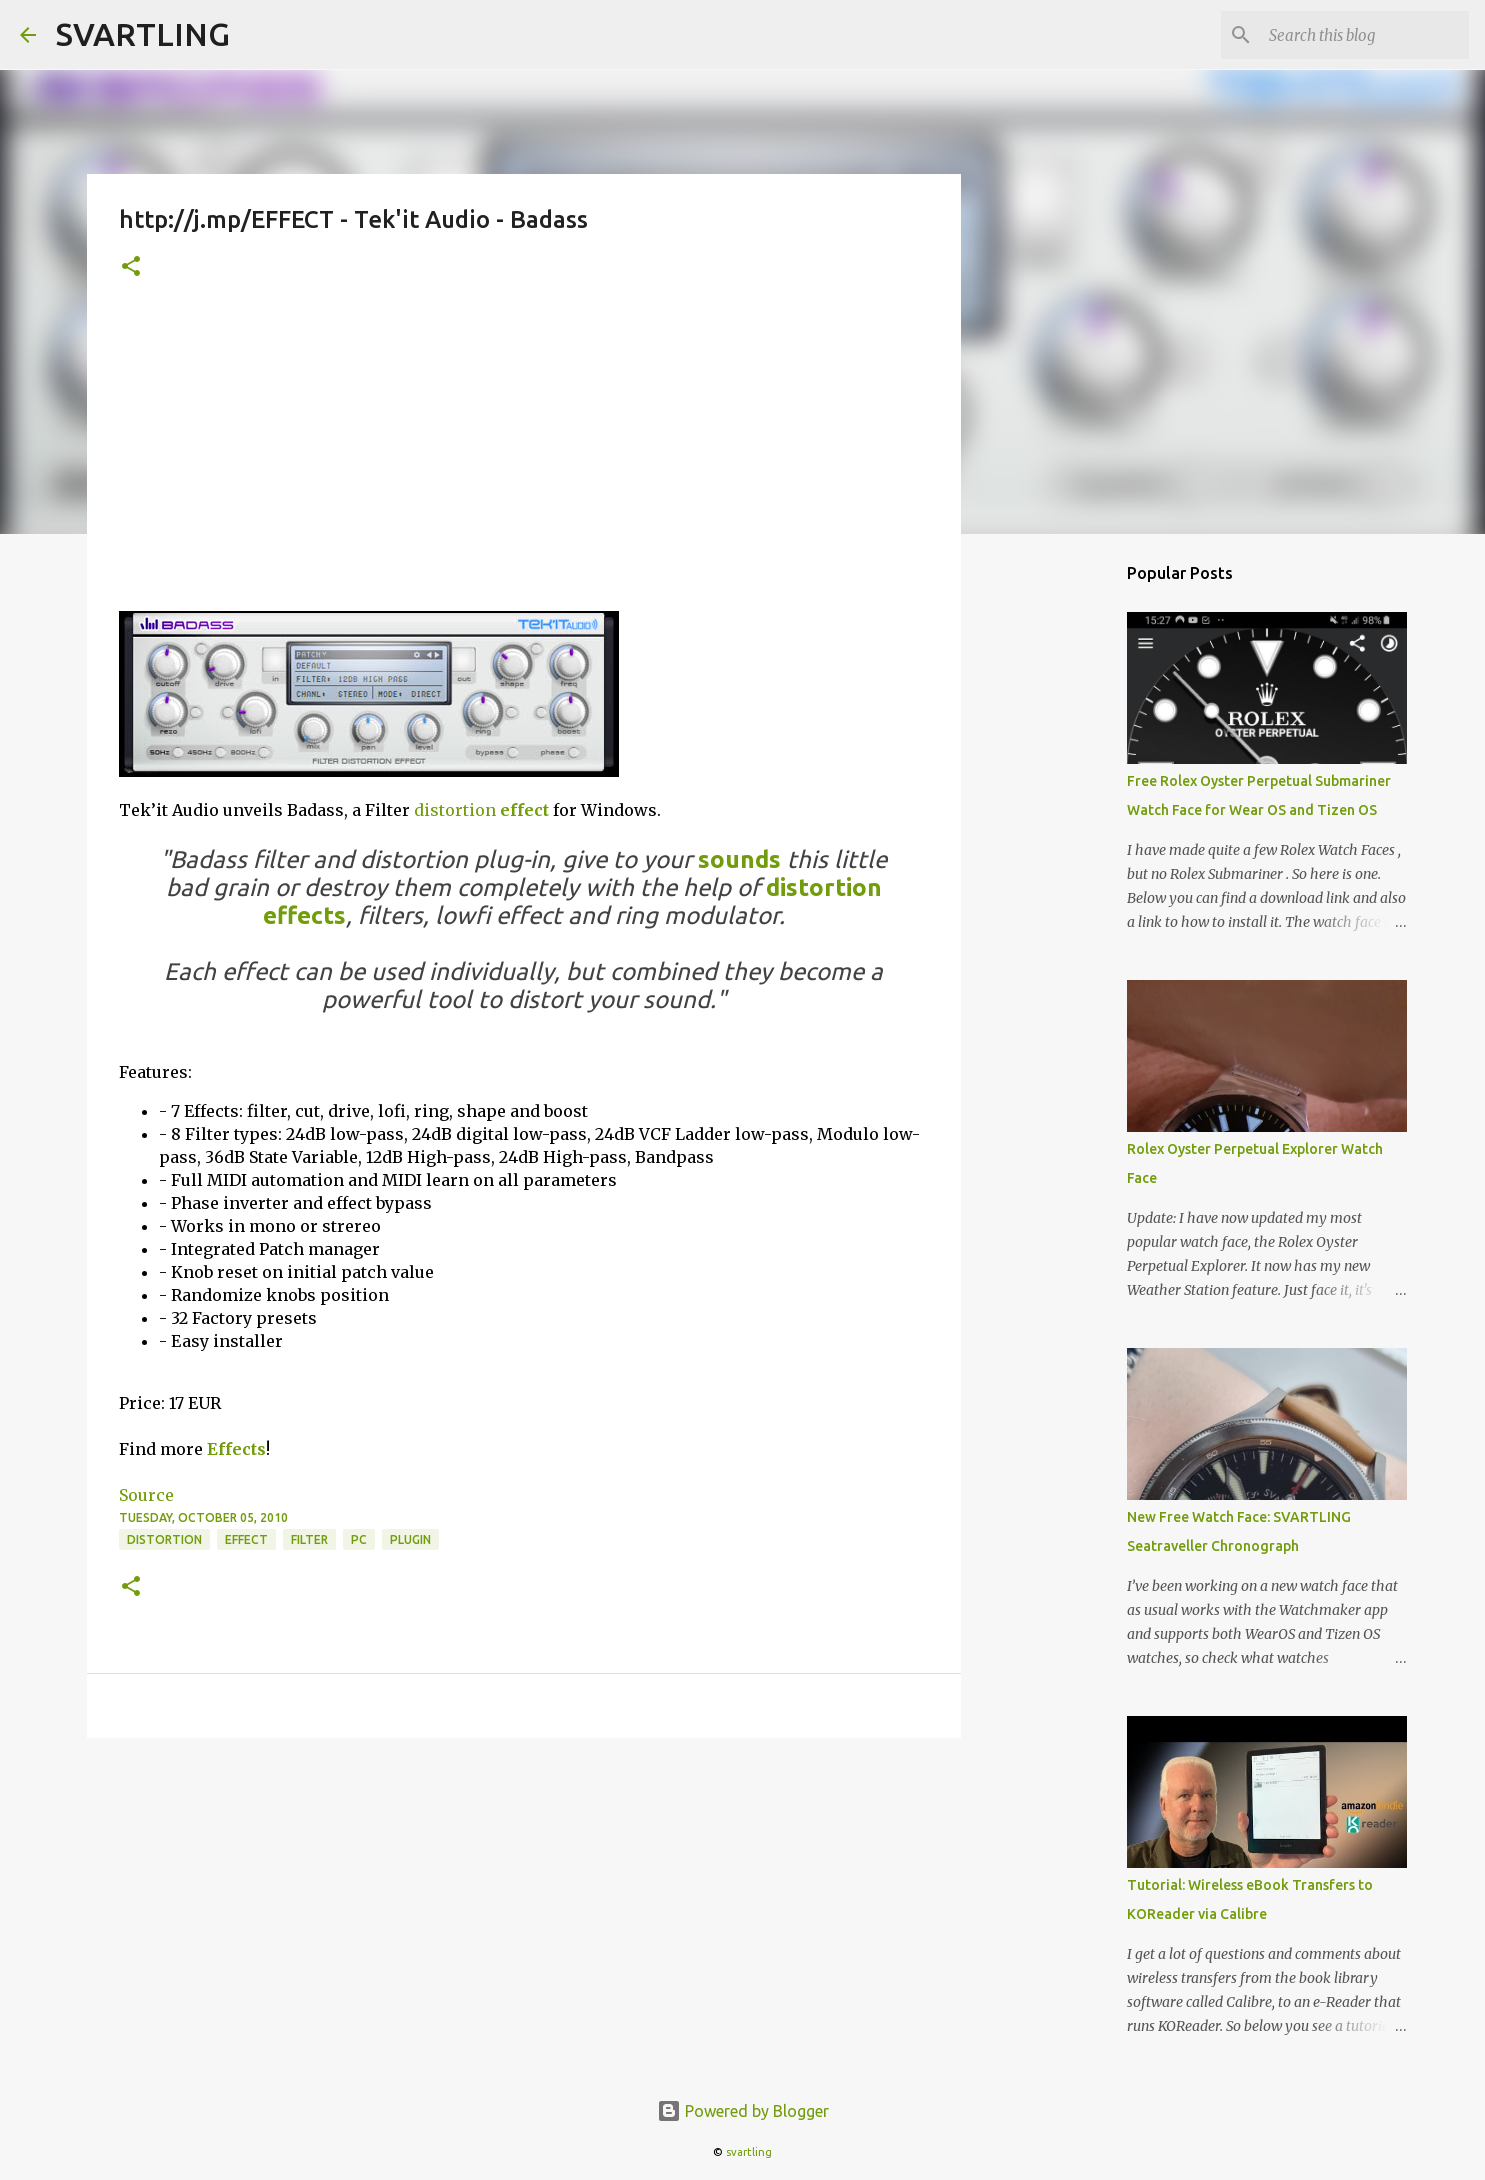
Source (146, 1495)
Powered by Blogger (743, 2111)
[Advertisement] (524, 461)
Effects (236, 1449)
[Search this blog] (1364, 35)
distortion (455, 810)
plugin (410, 1539)
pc (359, 1539)
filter (309, 1539)
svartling (749, 2152)
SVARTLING (143, 34)
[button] (131, 267)
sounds (739, 859)
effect (524, 810)
